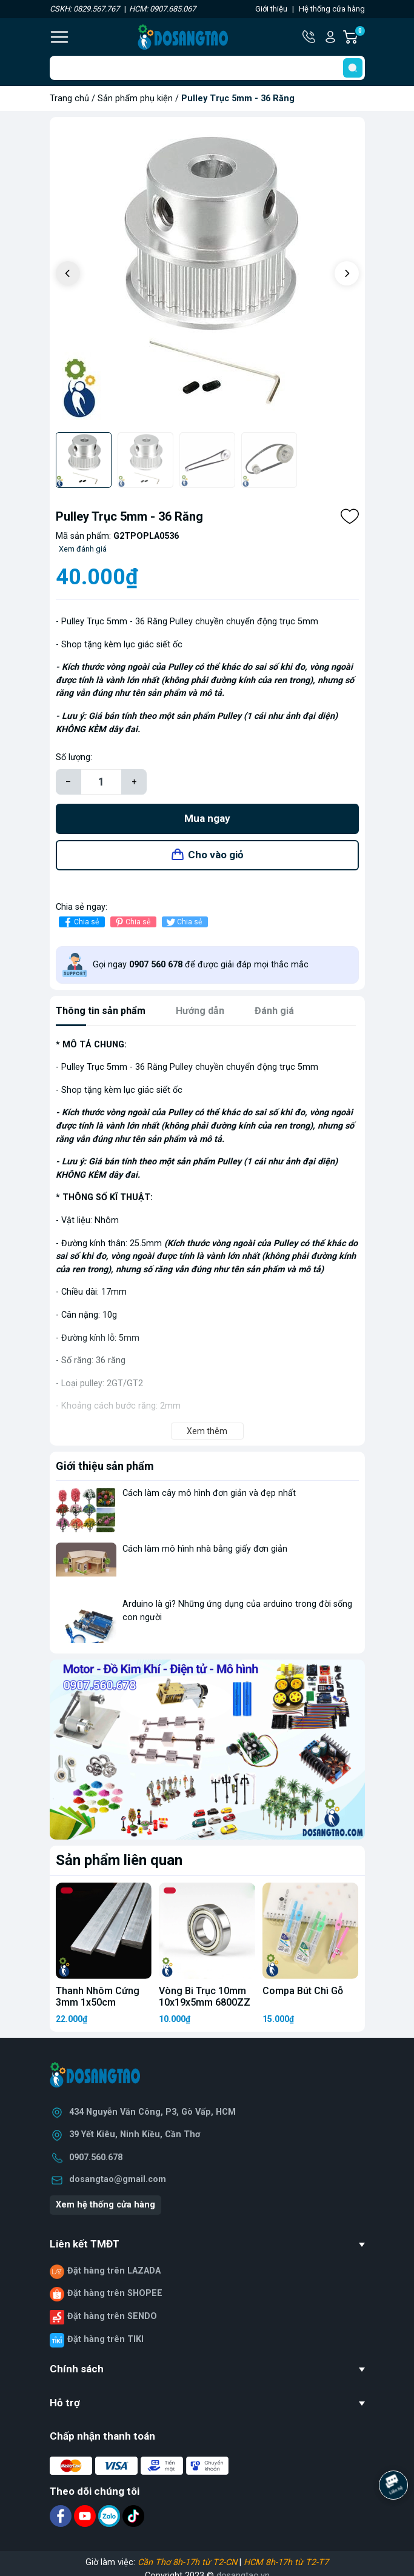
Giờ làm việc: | (207, 2562)
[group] (207, 274)
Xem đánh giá (83, 548)
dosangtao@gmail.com (117, 2179)
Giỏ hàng (359, 37)
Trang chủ (69, 98)
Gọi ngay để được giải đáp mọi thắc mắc (201, 964)
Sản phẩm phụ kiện (135, 98)
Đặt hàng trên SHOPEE (114, 2293)
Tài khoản (330, 37)
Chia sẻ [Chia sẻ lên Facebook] (80, 922)
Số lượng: (74, 757)
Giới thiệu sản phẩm (105, 1466)
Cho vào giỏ (216, 855)
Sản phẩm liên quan (119, 1860)
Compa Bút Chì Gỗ (302, 1991)
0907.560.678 (95, 2157)
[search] (352, 68)
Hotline (309, 37)
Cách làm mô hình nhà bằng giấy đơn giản (204, 1549)
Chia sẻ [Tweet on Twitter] (183, 922)
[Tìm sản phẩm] (207, 68)
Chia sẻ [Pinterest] (131, 922)
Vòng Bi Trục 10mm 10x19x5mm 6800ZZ (204, 1996)
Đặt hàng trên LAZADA (114, 2271)
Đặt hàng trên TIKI (105, 2339)
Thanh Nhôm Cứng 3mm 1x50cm (97, 1996)
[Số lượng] (101, 782)
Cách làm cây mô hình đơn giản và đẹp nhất (209, 1493)
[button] (347, 273)
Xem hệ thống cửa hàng (105, 2205)
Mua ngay (207, 818)
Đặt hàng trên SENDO (112, 2316)
